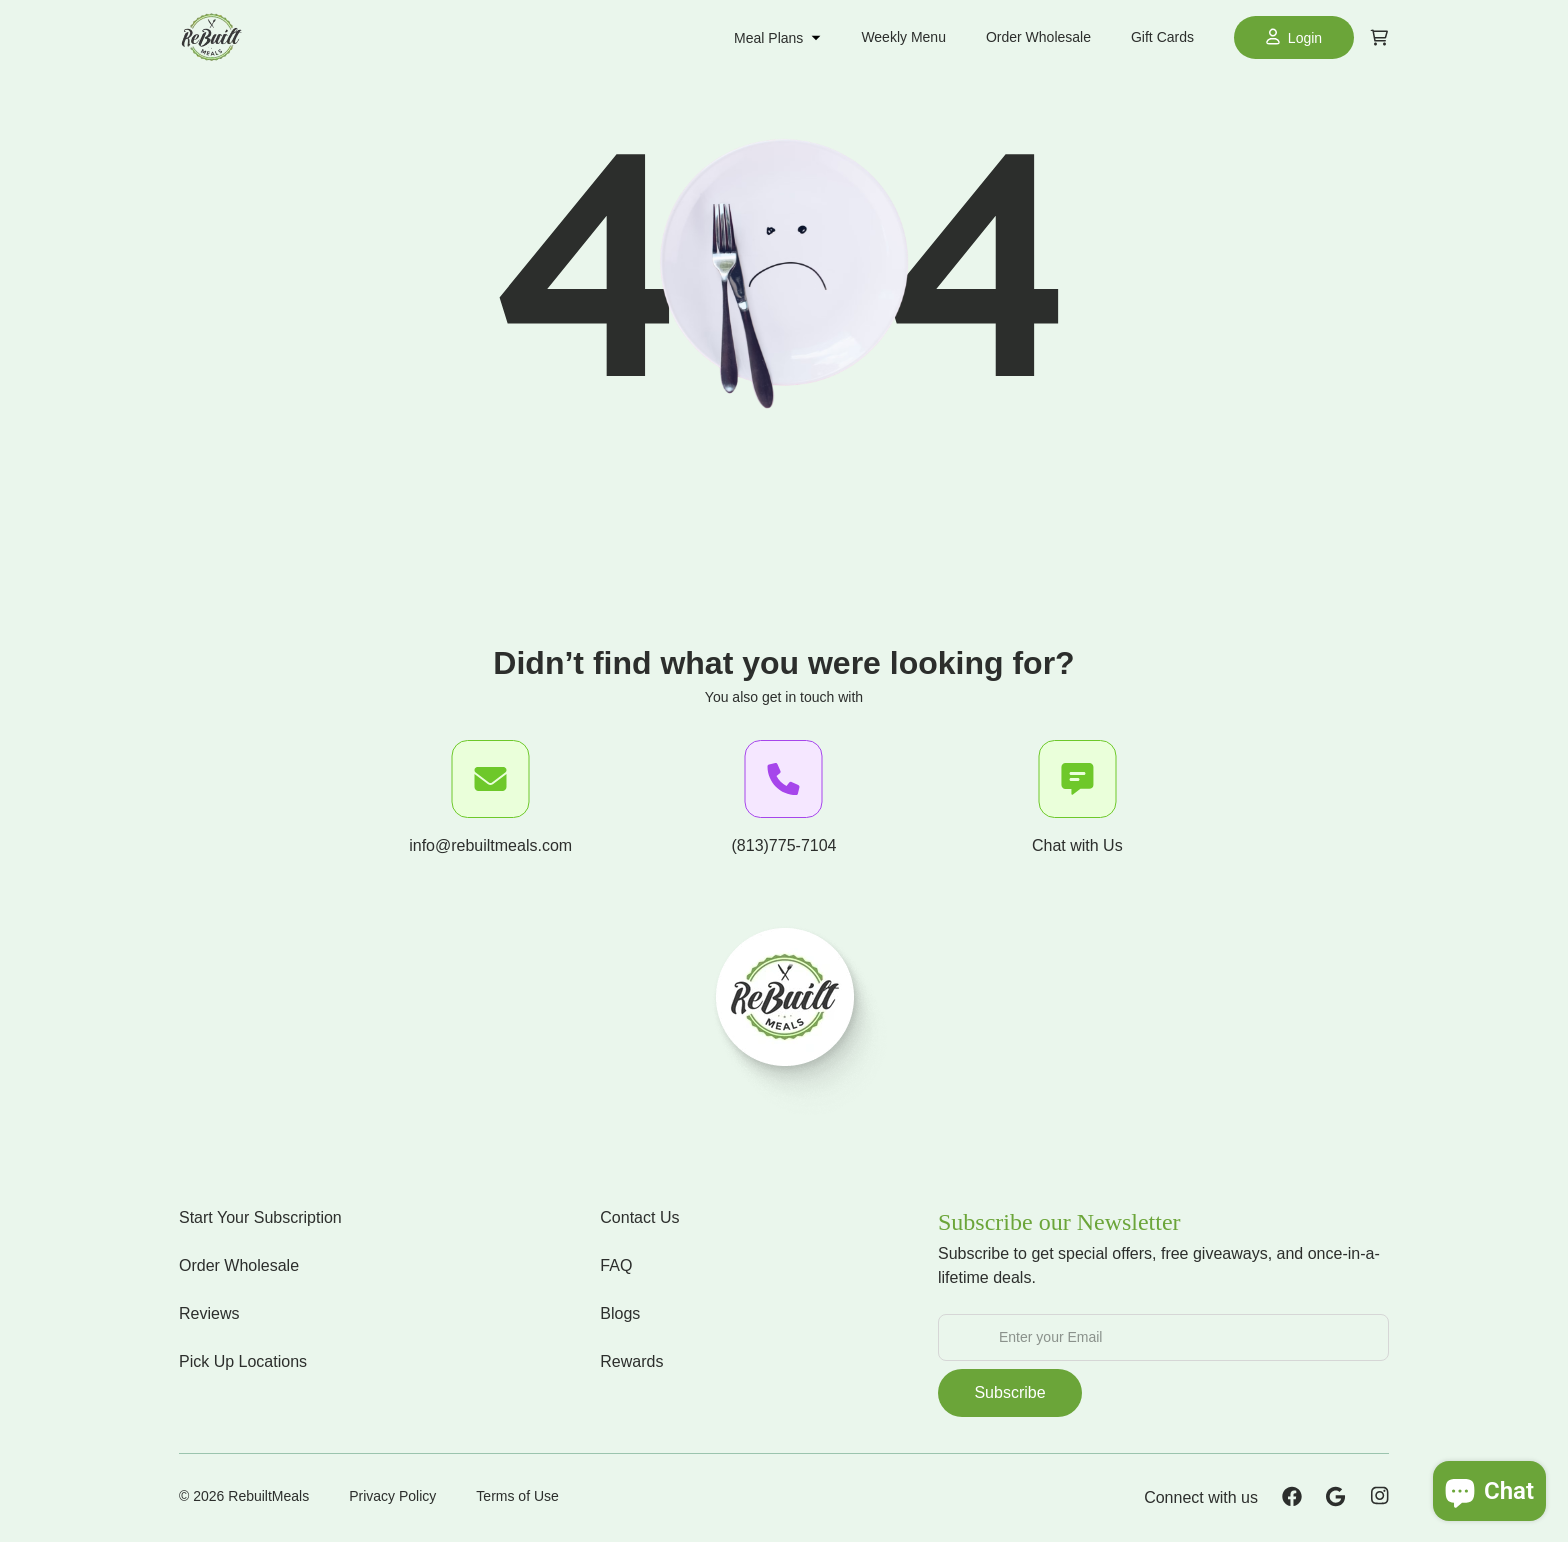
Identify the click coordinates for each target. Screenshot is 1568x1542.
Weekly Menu (903, 37)
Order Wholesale (1038, 37)
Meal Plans (777, 38)
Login (1294, 37)
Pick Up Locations (243, 1361)
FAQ (616, 1265)
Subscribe (1009, 1392)
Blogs (620, 1313)
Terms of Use (517, 1496)
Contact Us (639, 1217)
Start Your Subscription (260, 1217)
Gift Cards (1162, 37)
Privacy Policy (392, 1496)
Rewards (631, 1361)
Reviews (209, 1313)
